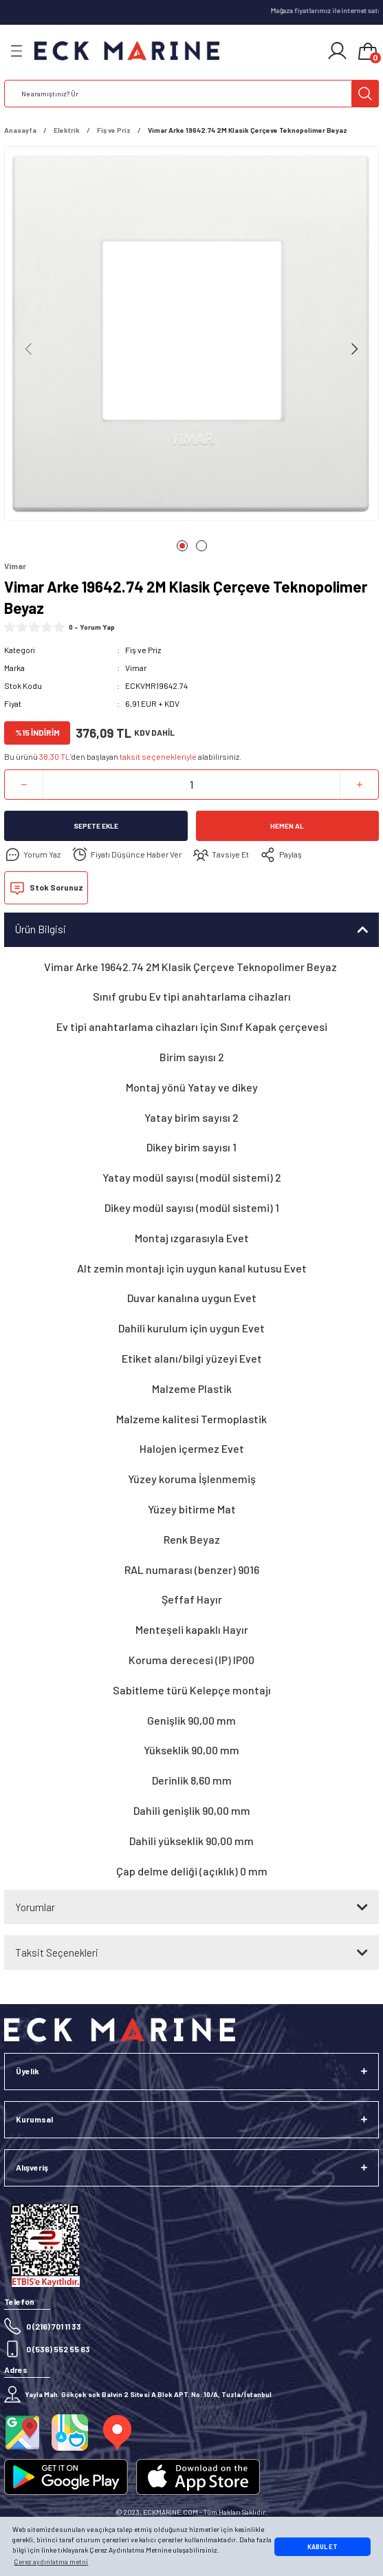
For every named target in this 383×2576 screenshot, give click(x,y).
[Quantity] (191, 784)
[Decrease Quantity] (24, 784)
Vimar (135, 667)
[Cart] (368, 52)
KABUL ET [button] (322, 2547)
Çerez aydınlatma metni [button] (51, 2561)
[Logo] (126, 51)
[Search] (191, 93)
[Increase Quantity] (359, 784)
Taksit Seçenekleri (56, 1952)
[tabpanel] (191, 336)
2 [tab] (201, 545)
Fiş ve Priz (143, 649)
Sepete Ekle (96, 826)
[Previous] (29, 349)
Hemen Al (287, 826)
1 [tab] (182, 545)
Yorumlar (35, 1907)
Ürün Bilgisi (40, 929)
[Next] (354, 349)
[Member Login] (337, 51)
